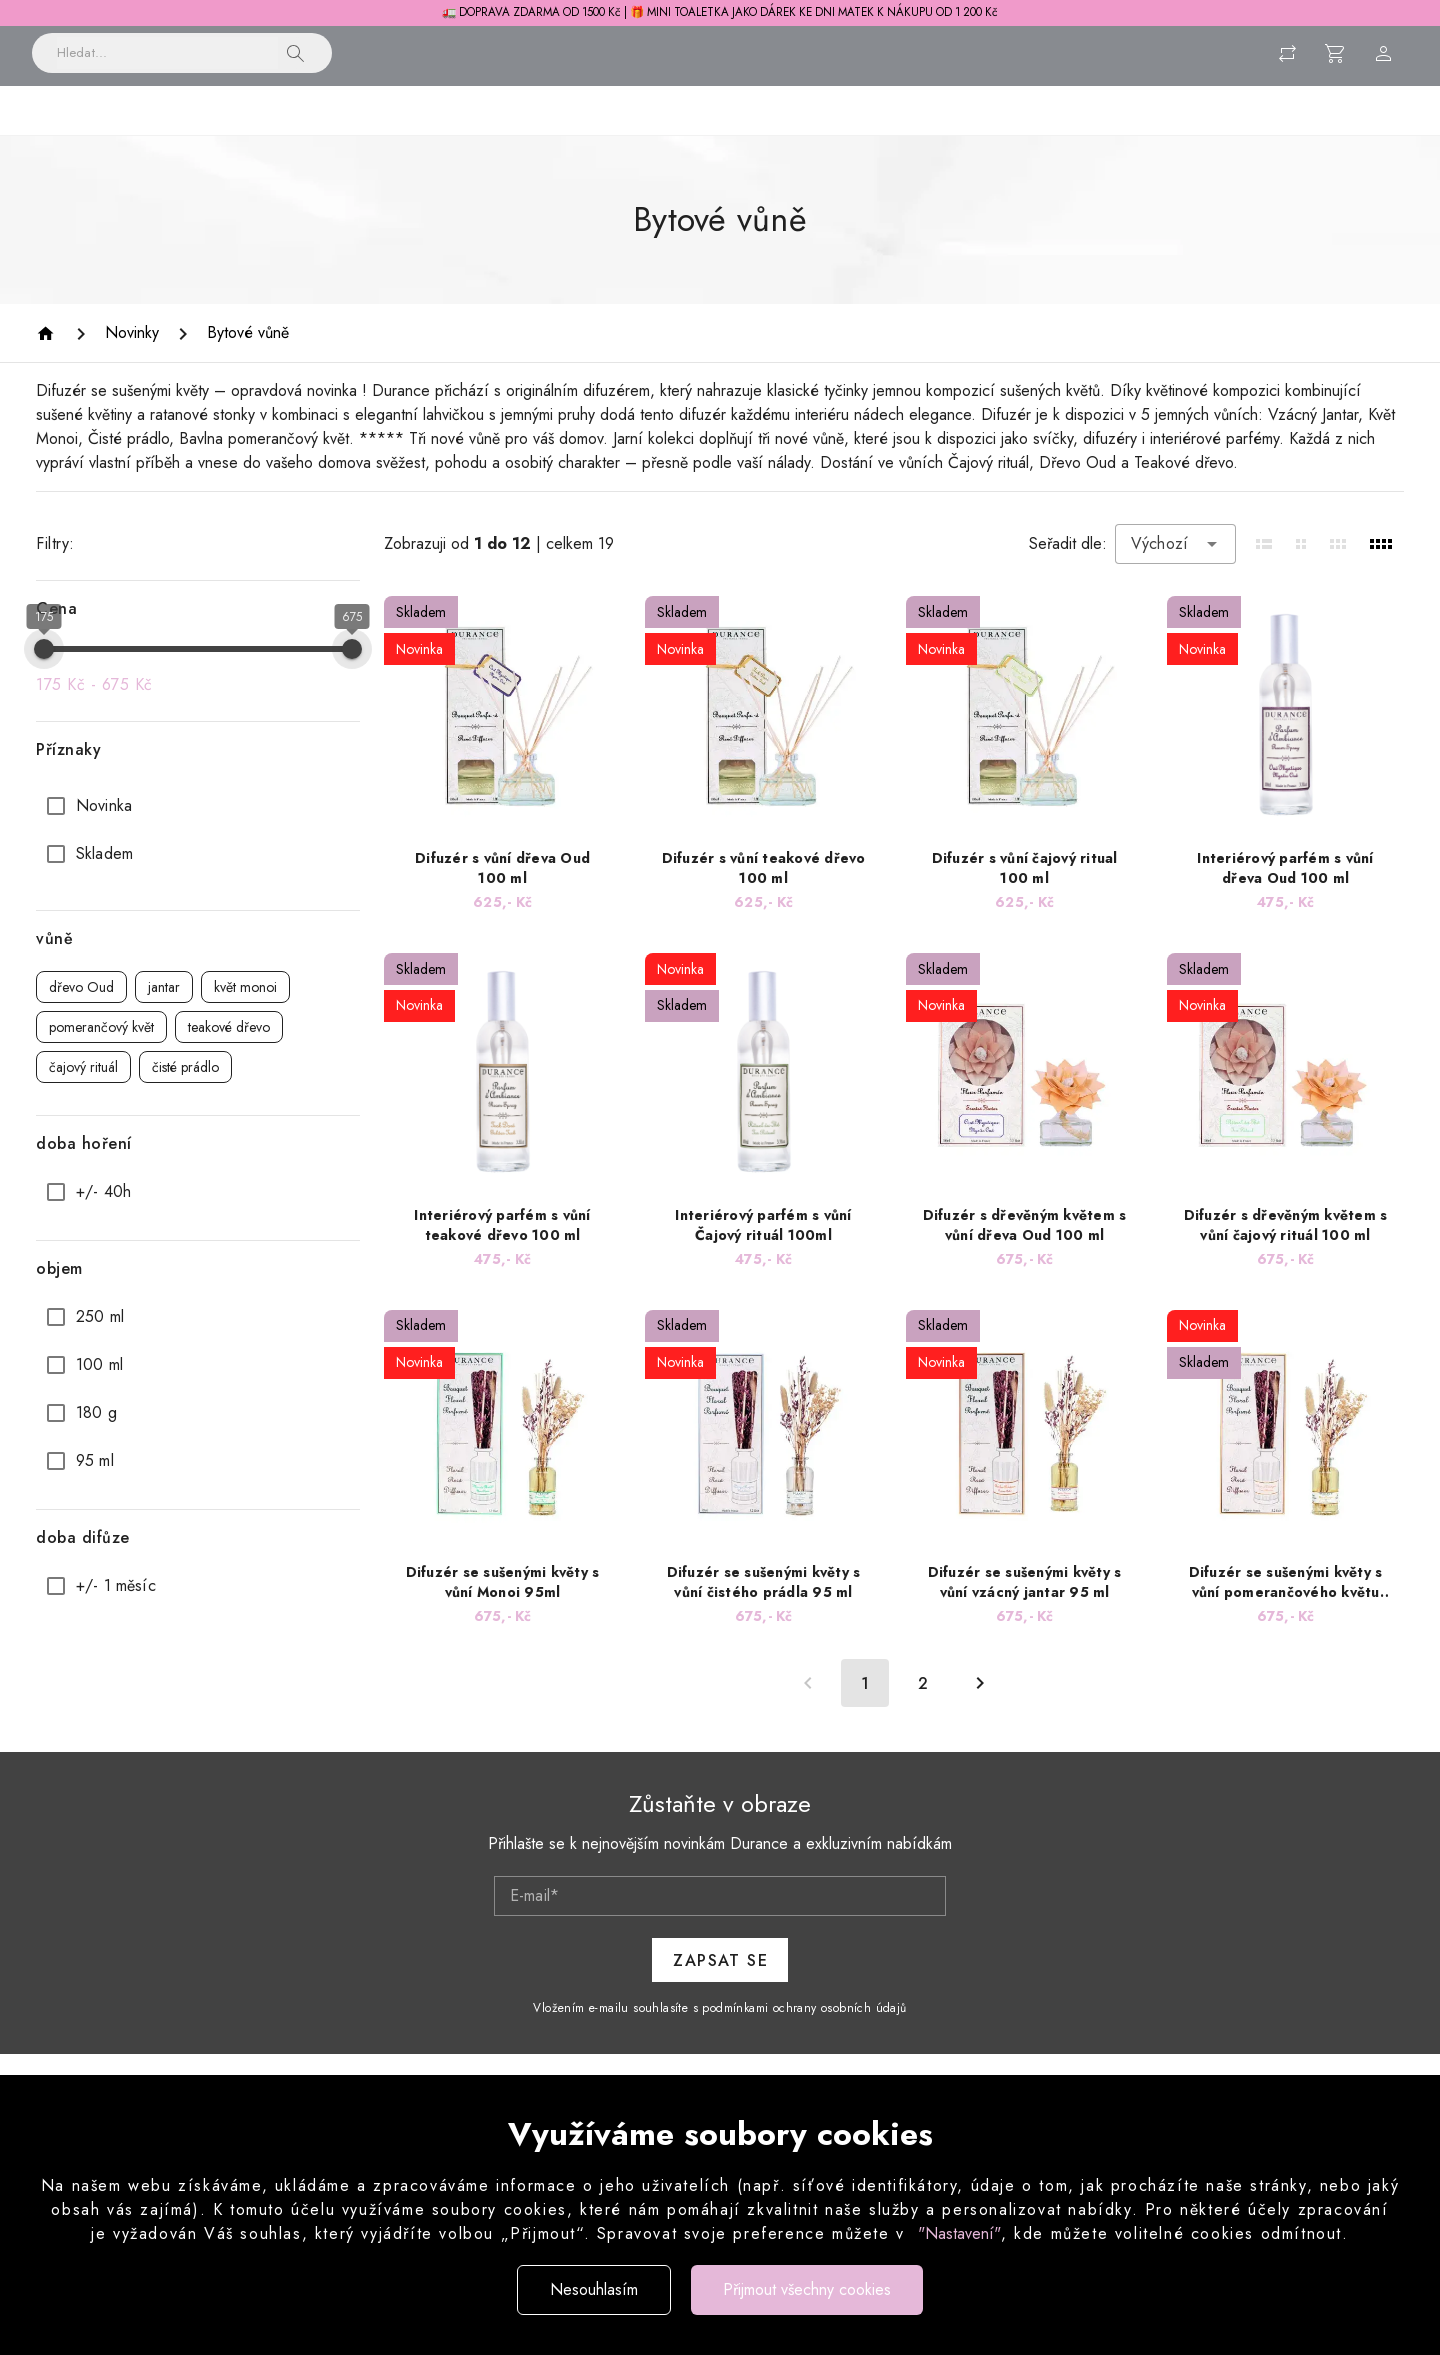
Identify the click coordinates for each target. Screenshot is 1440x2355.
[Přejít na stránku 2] (923, 1707)
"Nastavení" (959, 2233)
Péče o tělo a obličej (755, 133)
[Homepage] (48, 357)
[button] (296, 63)
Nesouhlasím (594, 2289)
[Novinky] (132, 357)
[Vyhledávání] (167, 63)
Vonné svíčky (459, 133)
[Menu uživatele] (1384, 63)
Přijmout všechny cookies (807, 2289)
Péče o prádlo (594, 133)
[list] (198, 854)
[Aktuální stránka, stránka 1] (865, 1707)
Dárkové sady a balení (1174, 133)
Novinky (217, 133)
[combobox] (1175, 568)
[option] (198, 830)
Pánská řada (1012, 133)
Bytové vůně (329, 133)
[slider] (44, 673)
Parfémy (896, 133)
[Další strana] (980, 1707)
